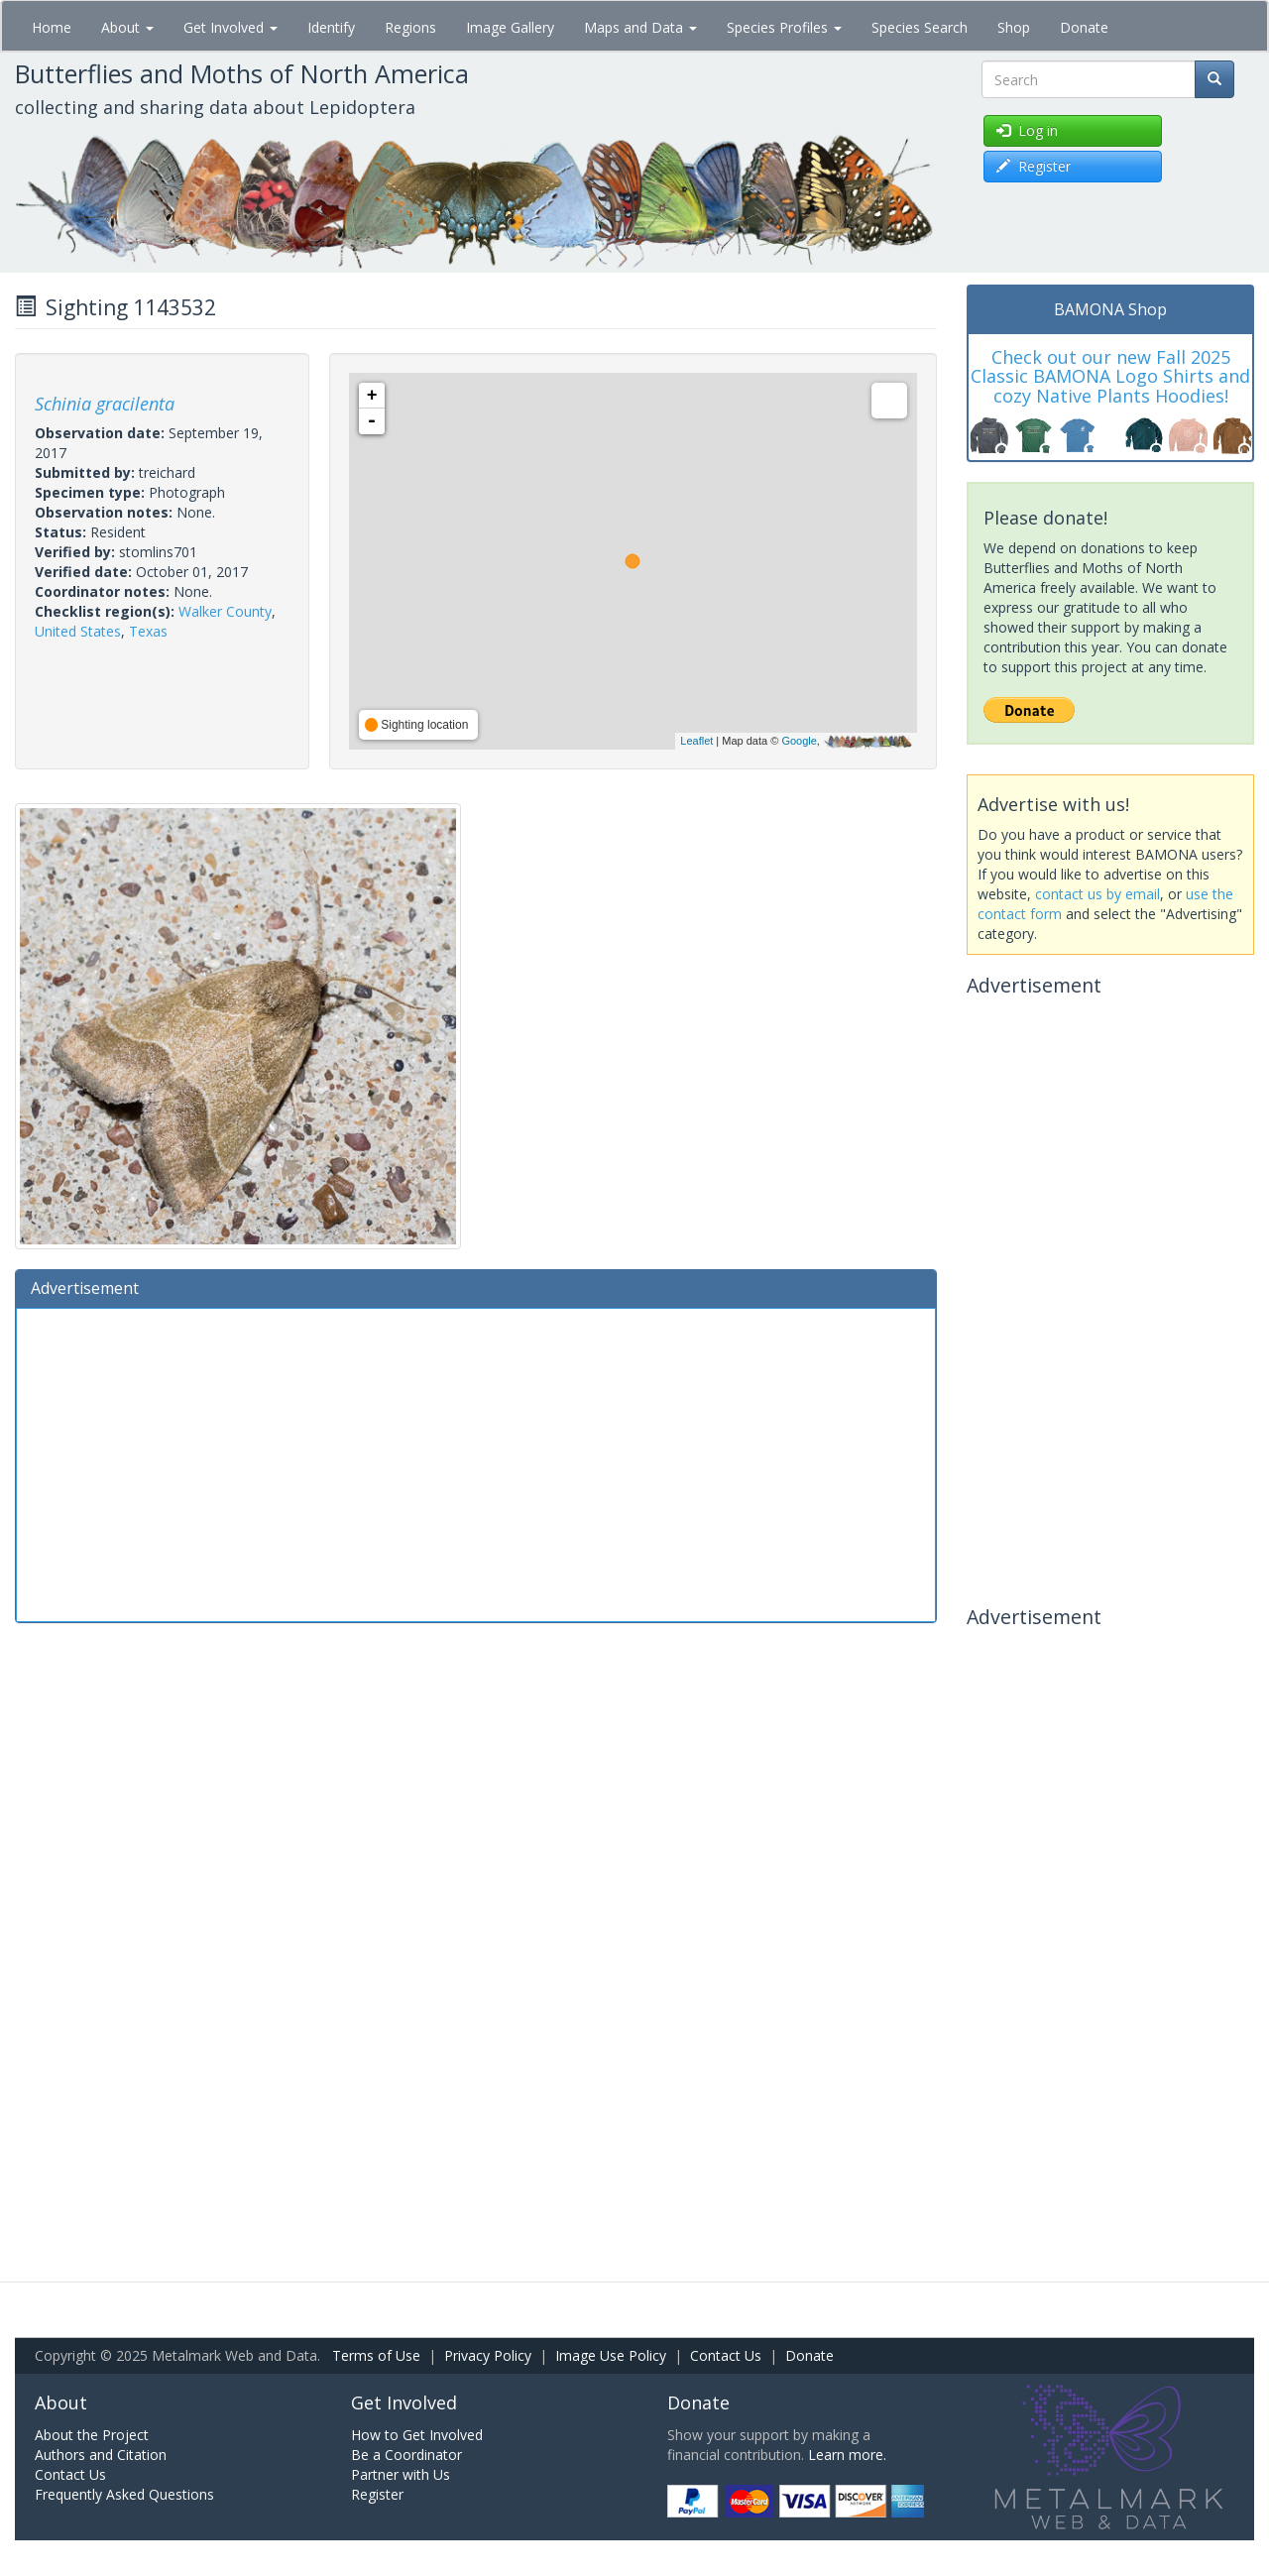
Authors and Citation (101, 2454)
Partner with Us (400, 2474)
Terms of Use (376, 2355)
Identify (331, 27)
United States (78, 631)
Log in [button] (1027, 130)
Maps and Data (640, 27)
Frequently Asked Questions (124, 2494)
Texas (148, 631)
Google (798, 741)
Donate (1084, 27)
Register (377, 2494)
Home (51, 27)
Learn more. (847, 2454)
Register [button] (1033, 166)
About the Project (92, 2434)
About (127, 27)
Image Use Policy (610, 2355)
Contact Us (725, 2355)
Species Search (919, 27)
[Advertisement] (476, 1462)
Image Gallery (510, 27)
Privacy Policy (487, 2355)
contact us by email (1097, 893)
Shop (1013, 27)
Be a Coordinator (406, 2454)
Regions (410, 27)
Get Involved (230, 27)
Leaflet (696, 741)
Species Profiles (784, 27)
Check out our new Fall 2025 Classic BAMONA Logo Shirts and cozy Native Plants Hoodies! (1110, 377)
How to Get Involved (417, 2434)
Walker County (225, 611)
